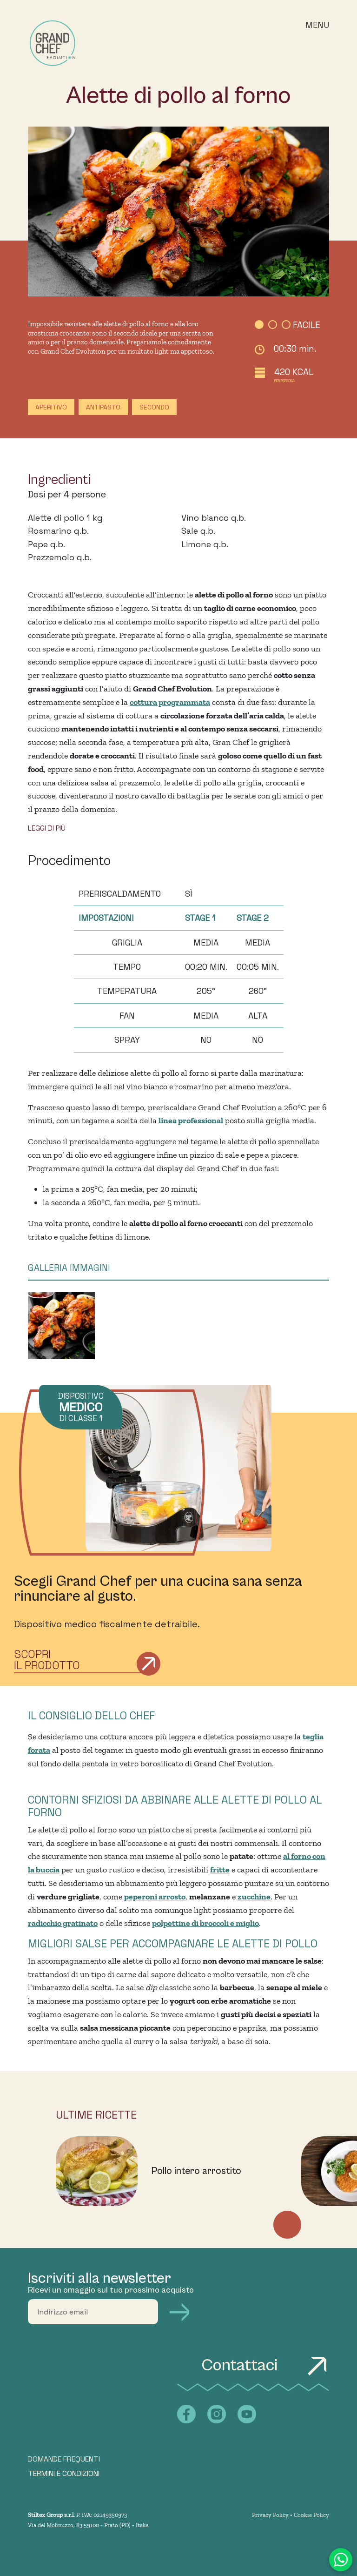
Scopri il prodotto (47, 1660)
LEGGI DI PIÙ (47, 828)
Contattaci (265, 2365)
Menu (317, 25)
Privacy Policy (270, 2514)
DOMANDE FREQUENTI (64, 2459)
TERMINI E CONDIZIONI (63, 2473)
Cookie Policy (311, 2514)
